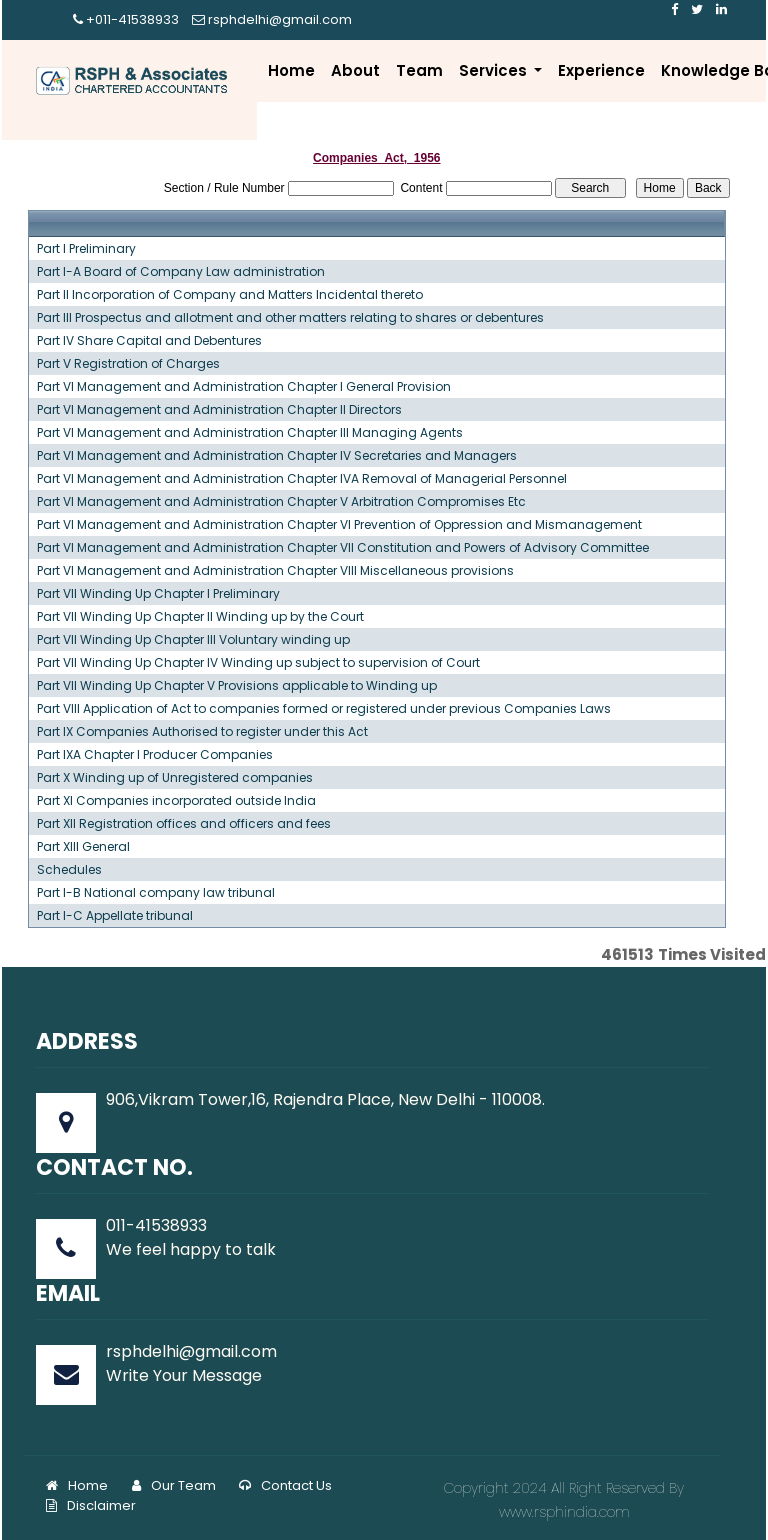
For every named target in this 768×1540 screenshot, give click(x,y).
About (355, 70)
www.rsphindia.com (564, 1512)
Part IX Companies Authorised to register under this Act (202, 732)
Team (419, 70)
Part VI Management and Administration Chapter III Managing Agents (250, 433)
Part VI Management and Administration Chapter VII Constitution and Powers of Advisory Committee (343, 548)
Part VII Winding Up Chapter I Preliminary (158, 594)
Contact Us (285, 1485)
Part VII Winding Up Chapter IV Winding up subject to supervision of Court (258, 663)
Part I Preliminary (86, 249)
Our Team (174, 1485)
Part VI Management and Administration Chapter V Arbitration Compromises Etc (281, 502)
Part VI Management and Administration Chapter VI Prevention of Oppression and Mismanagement (339, 525)
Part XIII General (83, 847)
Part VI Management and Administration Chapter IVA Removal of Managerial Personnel (302, 479)
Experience (601, 70)
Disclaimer (91, 1505)
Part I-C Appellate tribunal (115, 916)
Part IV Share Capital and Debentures (149, 341)
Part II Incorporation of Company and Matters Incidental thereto (230, 295)
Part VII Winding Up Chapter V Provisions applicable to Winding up (237, 686)
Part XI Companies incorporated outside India (176, 801)
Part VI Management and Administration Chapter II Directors (219, 410)
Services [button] (495, 70)
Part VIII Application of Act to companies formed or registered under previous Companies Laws (324, 709)
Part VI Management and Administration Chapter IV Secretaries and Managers (277, 456)
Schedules (69, 870)
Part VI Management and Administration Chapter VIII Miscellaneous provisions (275, 571)
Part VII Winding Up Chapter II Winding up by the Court (200, 617)
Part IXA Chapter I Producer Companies (155, 755)
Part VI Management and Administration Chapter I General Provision (244, 387)
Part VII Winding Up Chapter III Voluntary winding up (193, 640)
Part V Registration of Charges (128, 364)
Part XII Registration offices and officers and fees (184, 824)
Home (291, 70)
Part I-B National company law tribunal (156, 893)
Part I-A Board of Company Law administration (181, 272)
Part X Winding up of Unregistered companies (175, 778)
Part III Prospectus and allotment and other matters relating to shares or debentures (290, 318)
